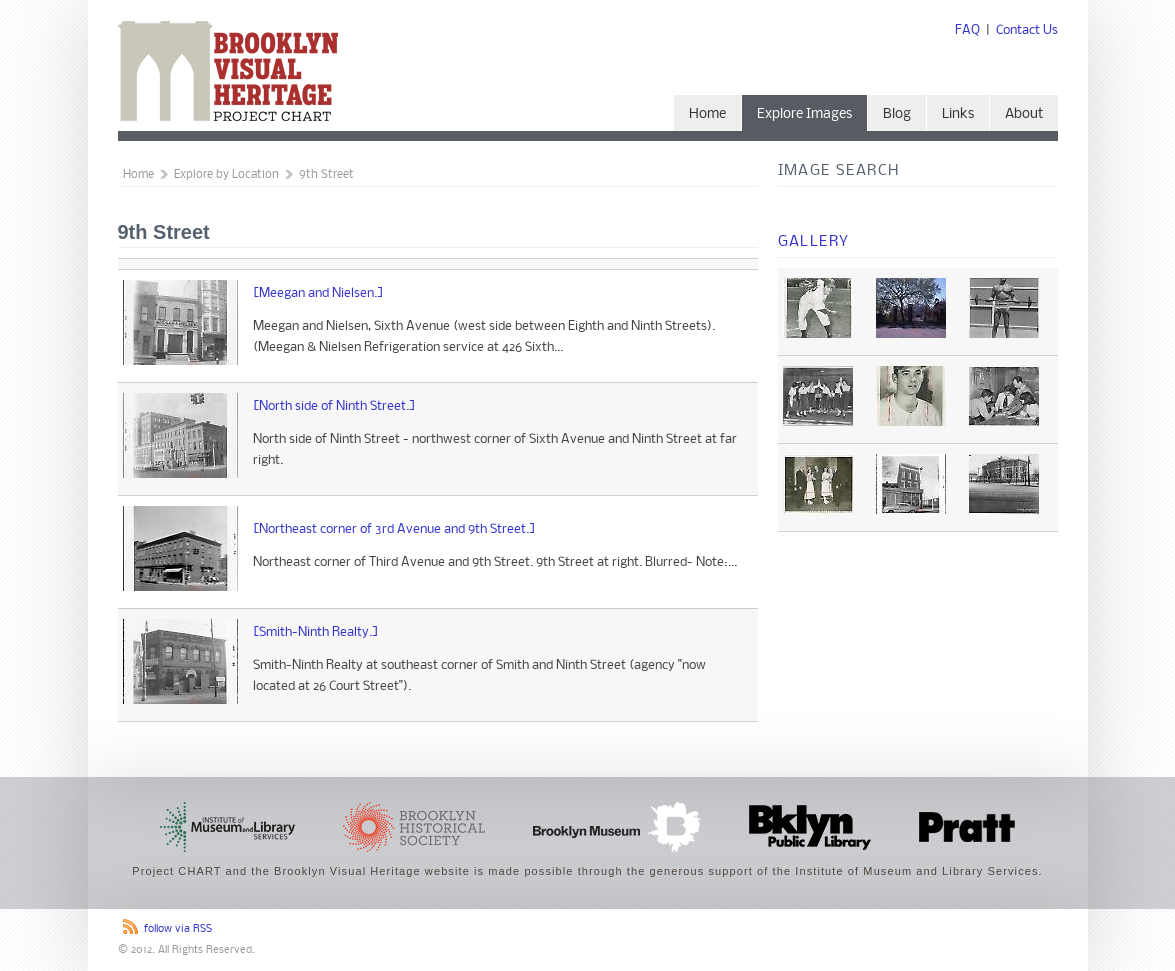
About (1024, 114)
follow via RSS (178, 929)
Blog (897, 114)
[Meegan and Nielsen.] (318, 293)
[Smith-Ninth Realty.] (316, 632)
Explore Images (804, 114)
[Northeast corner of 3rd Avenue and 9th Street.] (394, 529)
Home (707, 114)
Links (958, 114)
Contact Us (1027, 30)
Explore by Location (226, 175)
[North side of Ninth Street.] (334, 406)
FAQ (967, 30)
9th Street (326, 175)
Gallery (814, 242)
